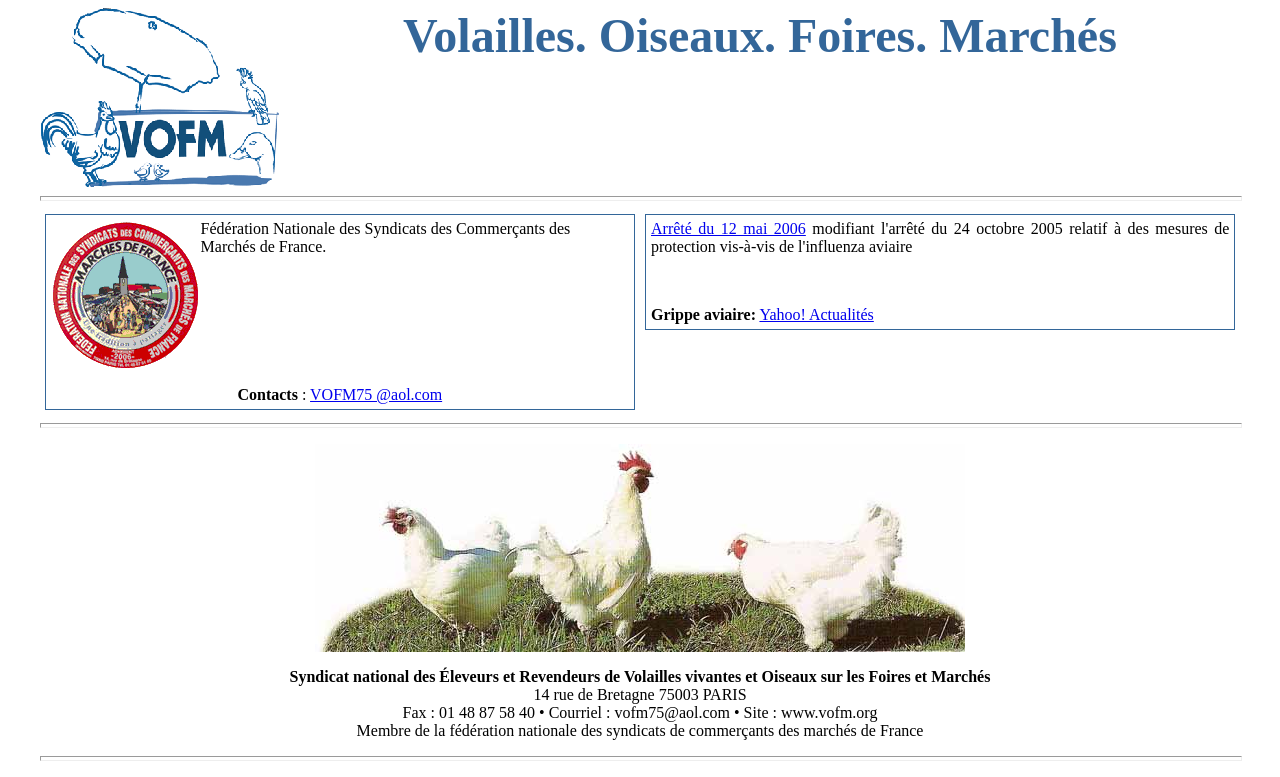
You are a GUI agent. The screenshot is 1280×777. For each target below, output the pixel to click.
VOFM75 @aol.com (376, 394)
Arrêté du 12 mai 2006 (728, 228)
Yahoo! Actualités (816, 314)
